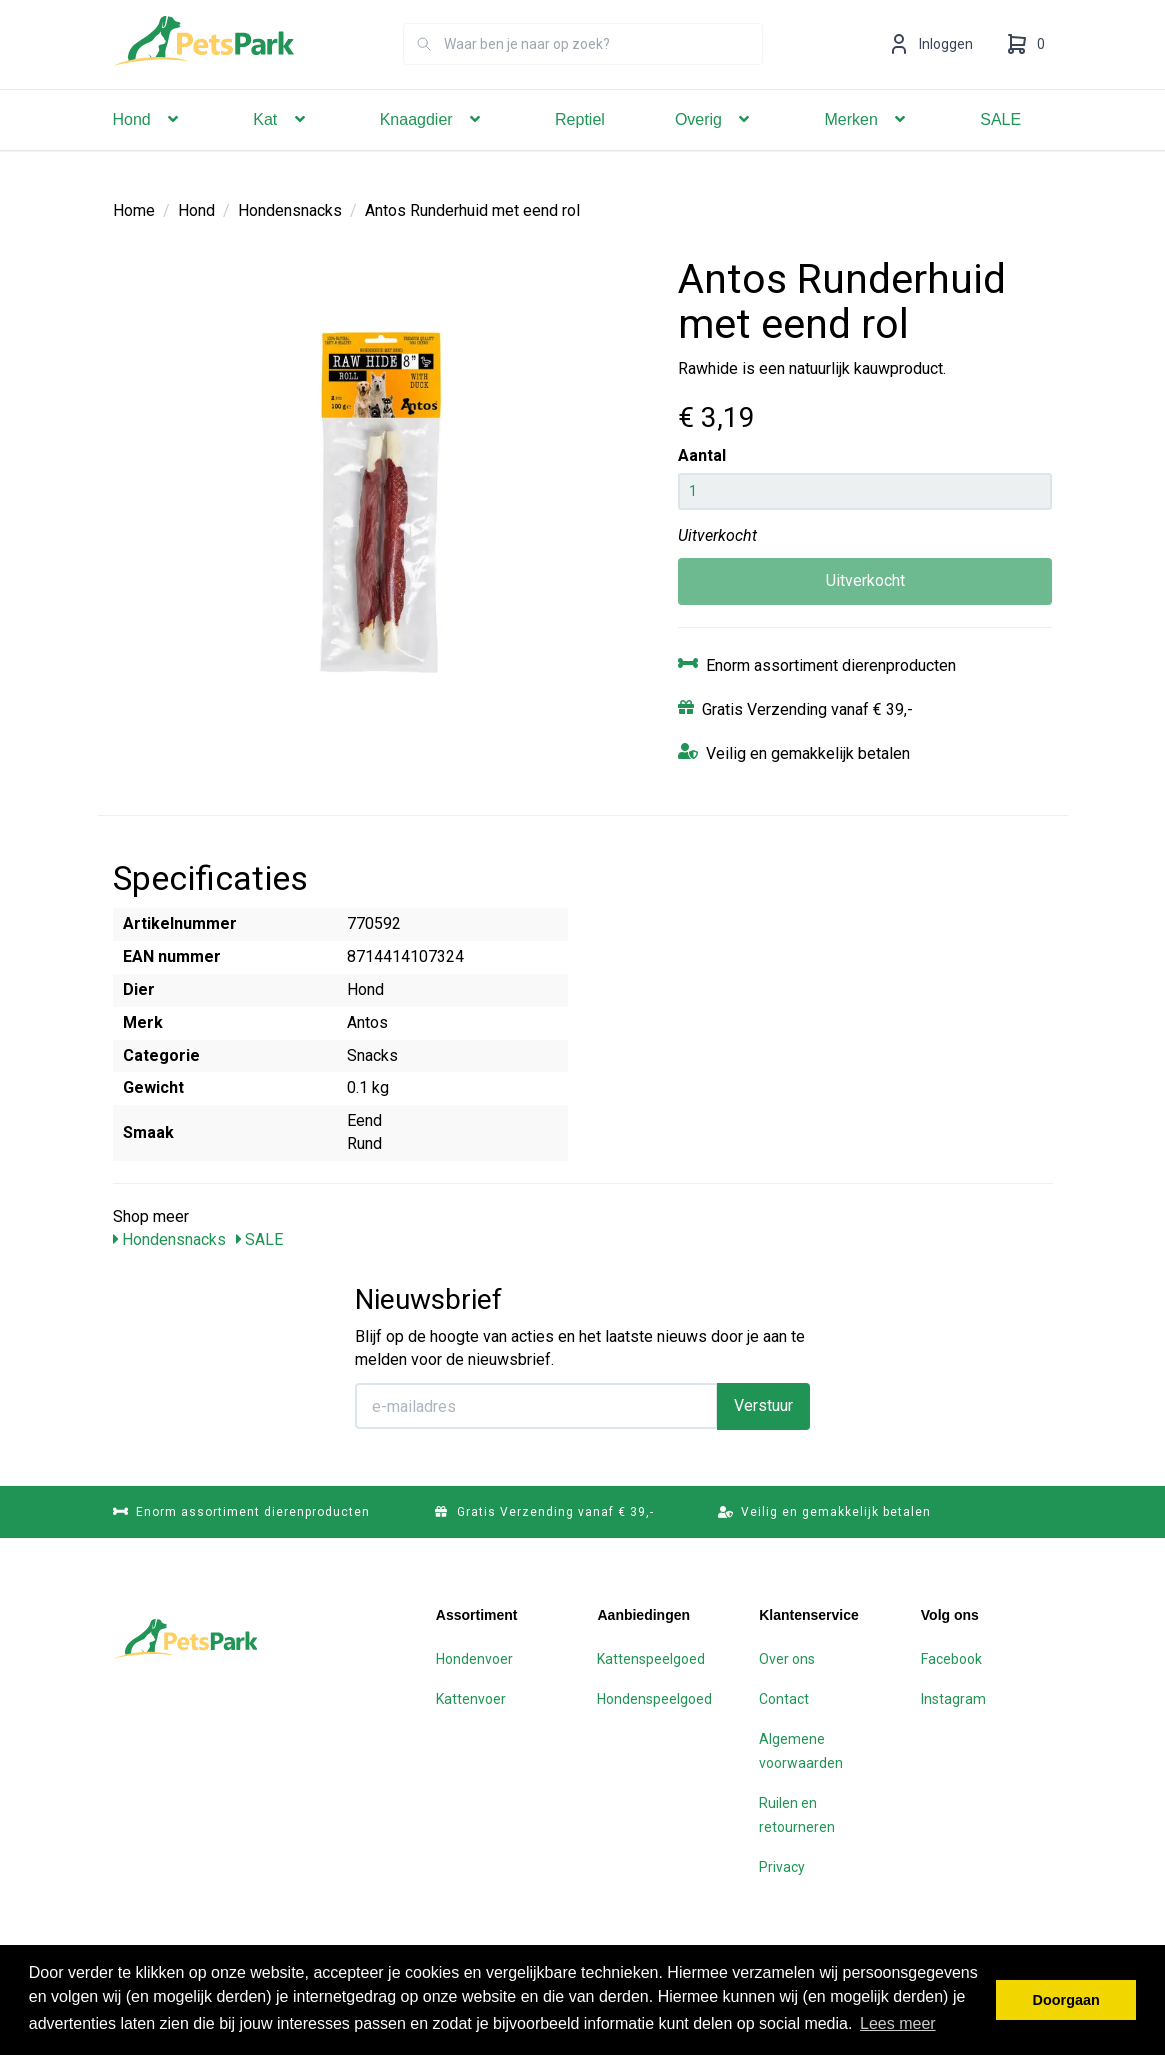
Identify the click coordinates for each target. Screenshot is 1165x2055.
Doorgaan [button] (1066, 2000)
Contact (784, 1699)
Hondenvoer (474, 1659)
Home (134, 210)
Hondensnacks (290, 210)
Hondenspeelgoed (654, 1699)
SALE (1000, 147)
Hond (148, 147)
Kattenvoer (471, 1699)
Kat (281, 147)
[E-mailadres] (536, 1406)
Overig (715, 147)
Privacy (782, 1867)
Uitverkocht (865, 580)
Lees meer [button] (898, 2023)
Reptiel (580, 147)
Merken (867, 147)
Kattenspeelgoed (651, 1659)
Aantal (702, 455)
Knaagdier (432, 147)
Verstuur (763, 1405)
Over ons (787, 1659)
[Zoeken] (424, 72)
